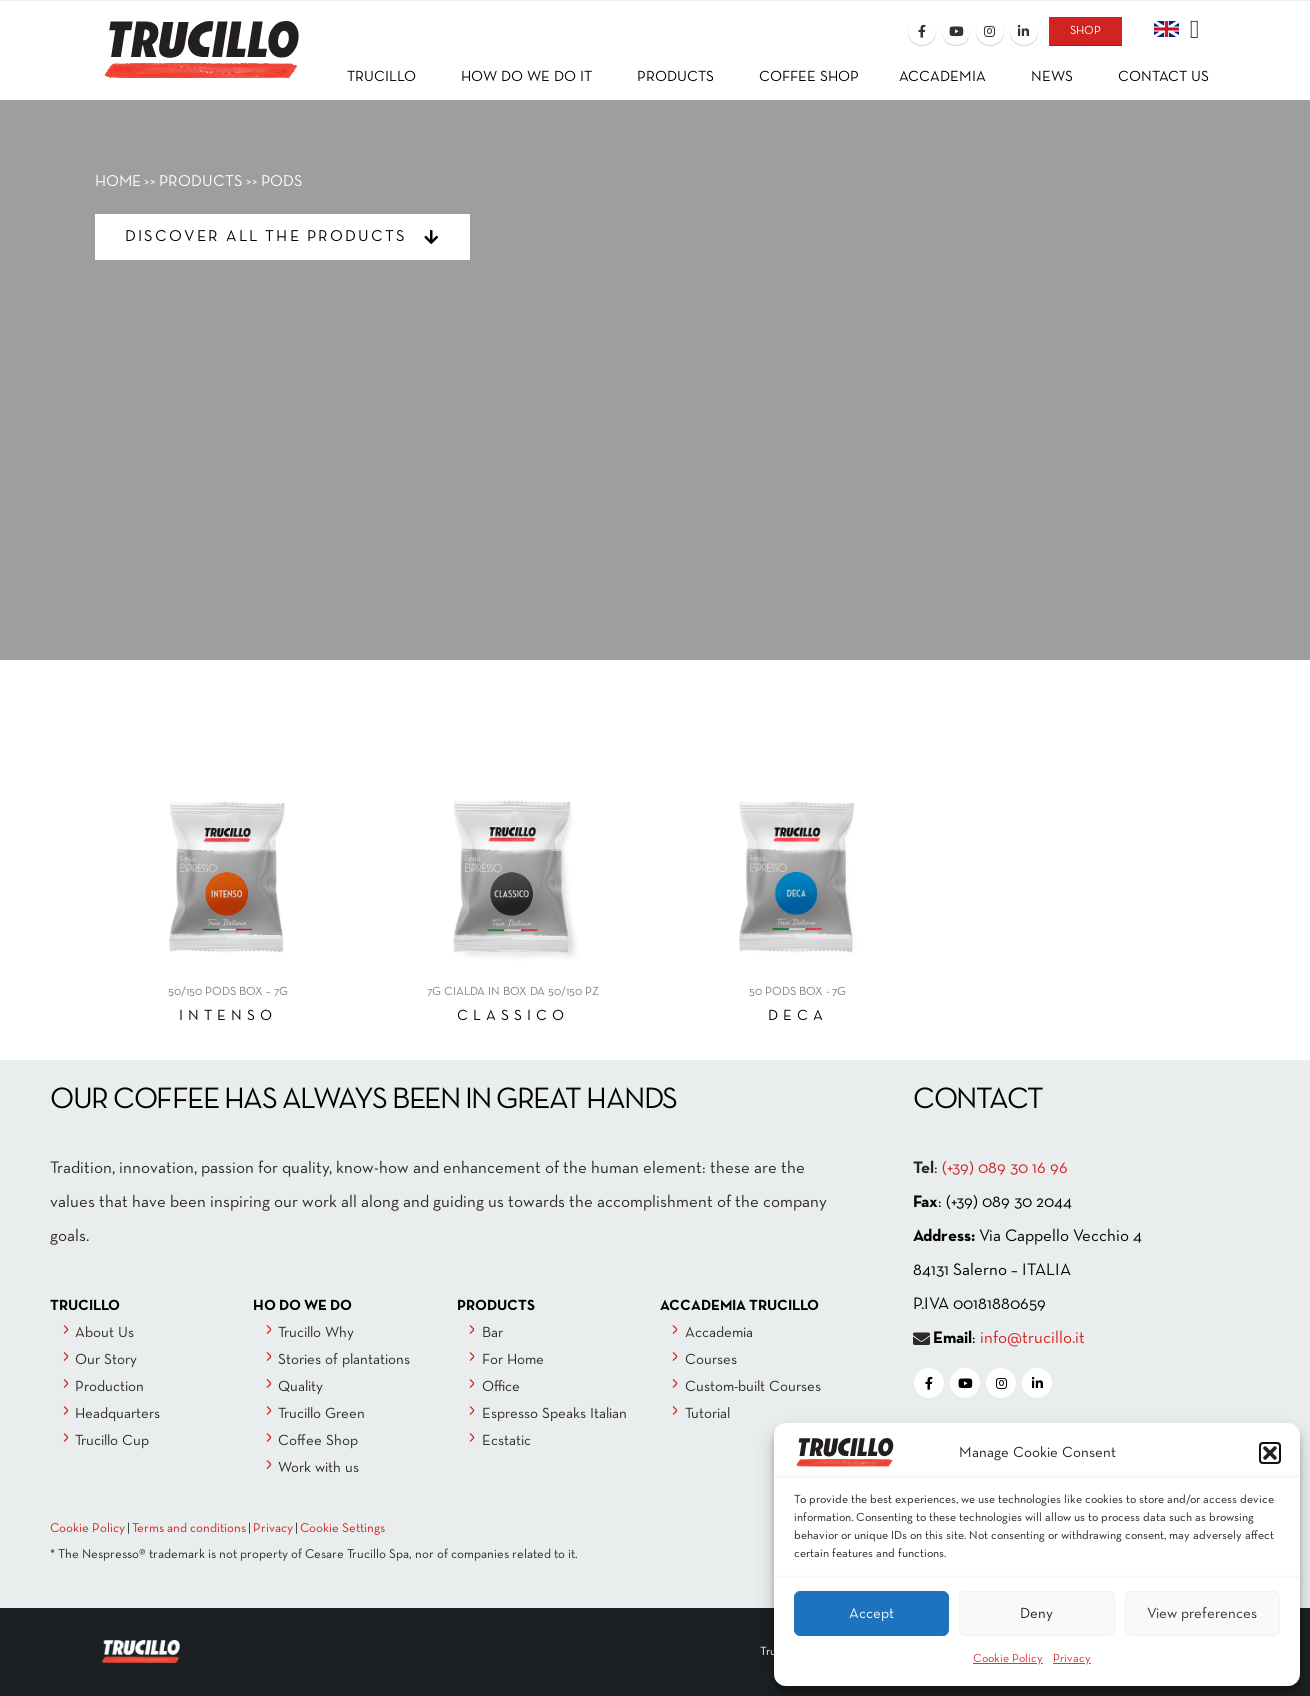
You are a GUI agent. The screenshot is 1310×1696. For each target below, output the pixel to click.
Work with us (318, 1468)
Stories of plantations (344, 1360)
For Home (513, 1360)
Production (109, 1387)
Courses (711, 1360)
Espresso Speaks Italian (554, 1414)
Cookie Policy (1008, 1659)
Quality (300, 1387)
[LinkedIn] (1024, 31)
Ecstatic (506, 1441)
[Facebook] (922, 31)
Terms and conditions (189, 1529)
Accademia (719, 1333)
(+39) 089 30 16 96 (1005, 1168)
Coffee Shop (318, 1441)
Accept (871, 1614)
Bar (492, 1333)
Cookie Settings (342, 1529)
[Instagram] (990, 31)
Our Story (106, 1360)
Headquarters (117, 1414)
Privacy (1072, 1659)
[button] (1270, 1453)
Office (501, 1387)
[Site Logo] (200, 36)
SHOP (1085, 31)
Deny (1036, 1614)
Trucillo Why (316, 1333)
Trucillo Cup (112, 1441)
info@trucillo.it (1032, 1338)
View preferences (1202, 1614)
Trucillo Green (321, 1414)
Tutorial (707, 1414)
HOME (118, 182)
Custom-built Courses (753, 1387)
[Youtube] (956, 31)
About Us (104, 1333)
